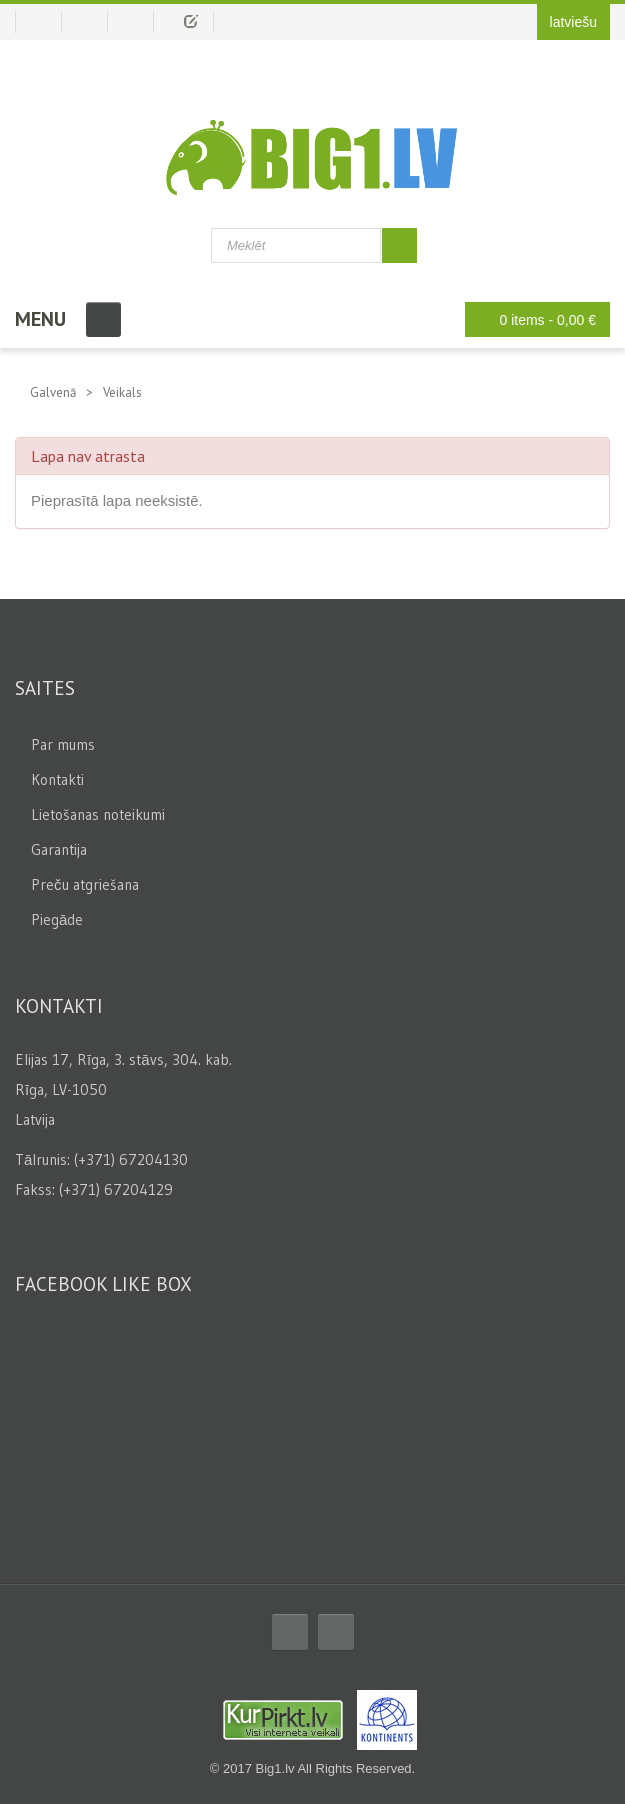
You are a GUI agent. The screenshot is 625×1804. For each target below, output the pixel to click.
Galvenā (53, 392)
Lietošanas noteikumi (98, 814)
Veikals (122, 392)
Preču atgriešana (85, 884)
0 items (532, 319)
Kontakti (57, 779)
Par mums (63, 744)
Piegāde (57, 919)
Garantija (59, 849)
